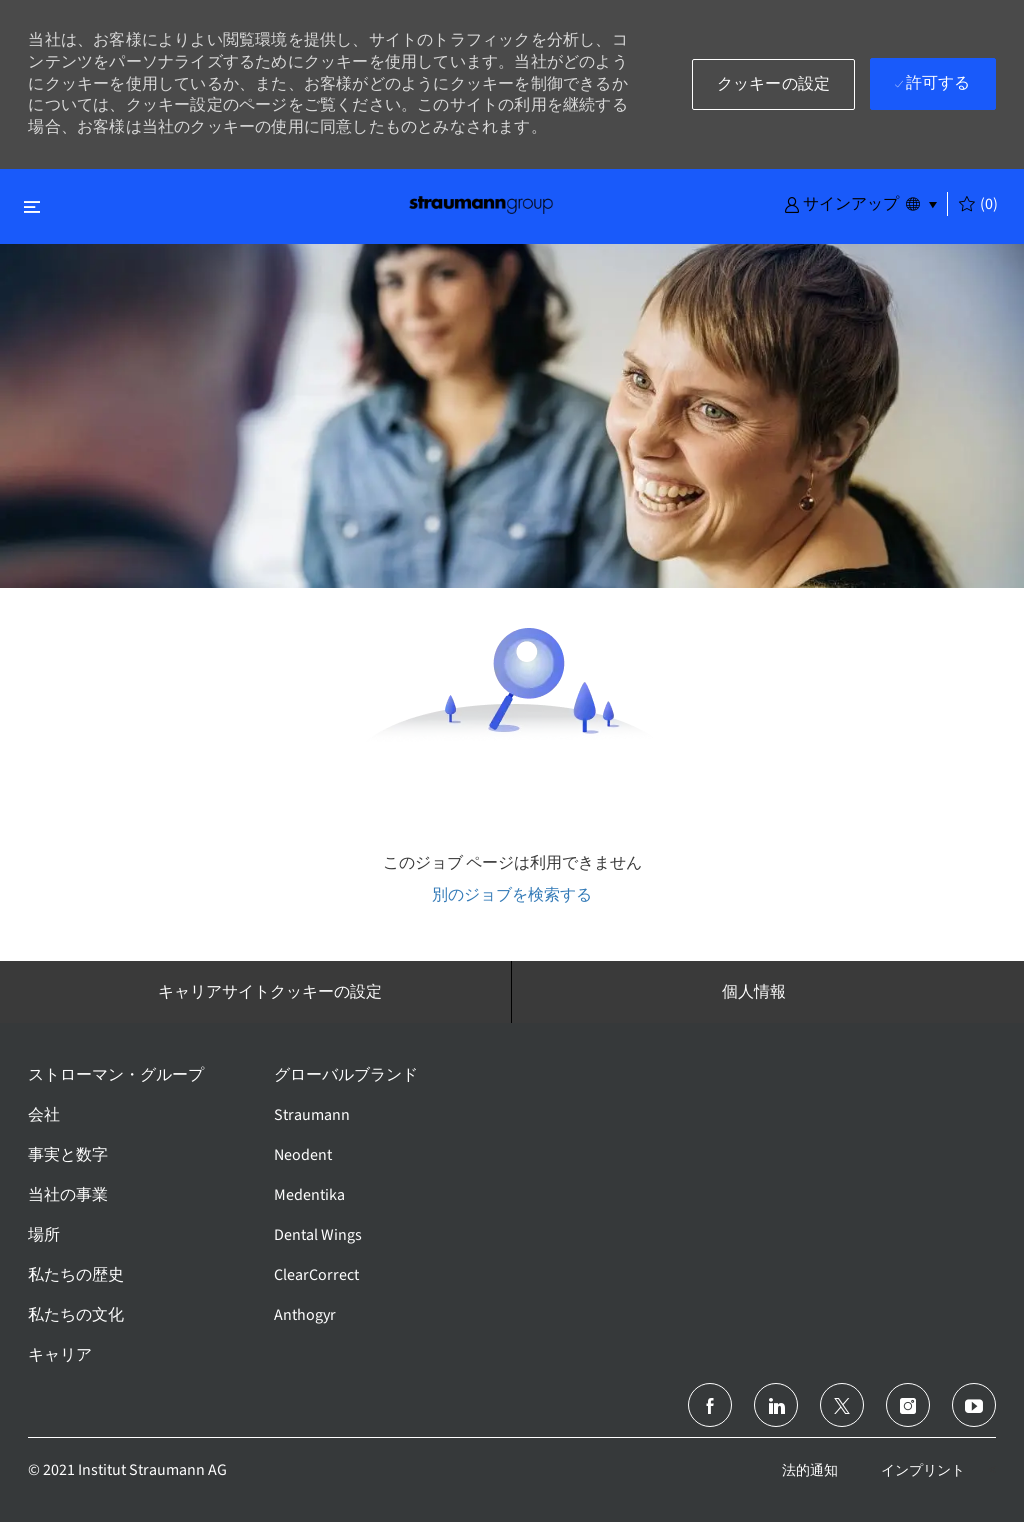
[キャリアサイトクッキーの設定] (270, 992)
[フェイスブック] (710, 1405)
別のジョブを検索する (512, 894)
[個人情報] (754, 992)
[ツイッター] (842, 1405)
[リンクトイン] (776, 1405)
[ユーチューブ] (974, 1405)
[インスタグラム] (908, 1405)
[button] (841, 203)
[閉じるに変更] (32, 206)
